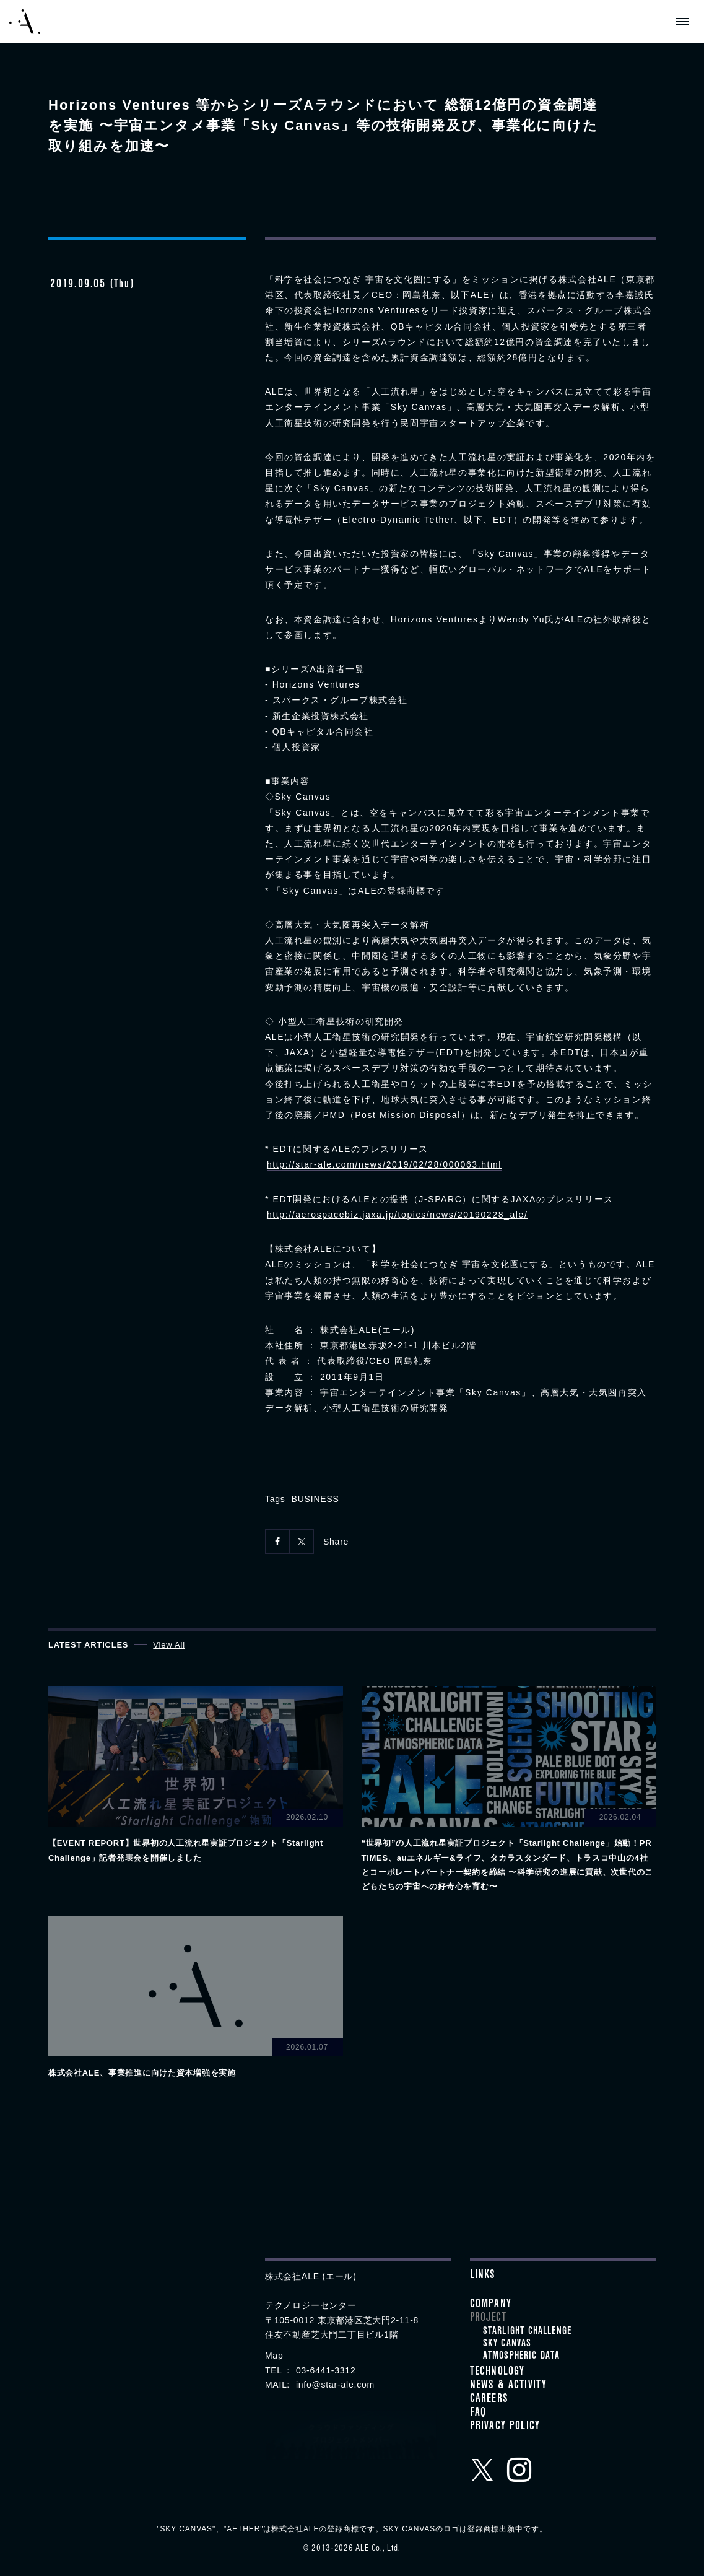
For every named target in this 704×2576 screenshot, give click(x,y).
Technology (497, 2373)
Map (274, 2355)
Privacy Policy (505, 2427)
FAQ (478, 2414)
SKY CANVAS (507, 2344)
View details (195, 1775)
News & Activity (508, 2386)
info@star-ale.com (335, 2385)
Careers (489, 2400)
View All (169, 1645)
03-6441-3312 (326, 2370)
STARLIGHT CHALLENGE (527, 2332)
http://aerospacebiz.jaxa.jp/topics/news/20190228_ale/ (397, 1215)
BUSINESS (315, 1499)
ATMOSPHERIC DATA (521, 2356)
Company (490, 2305)
